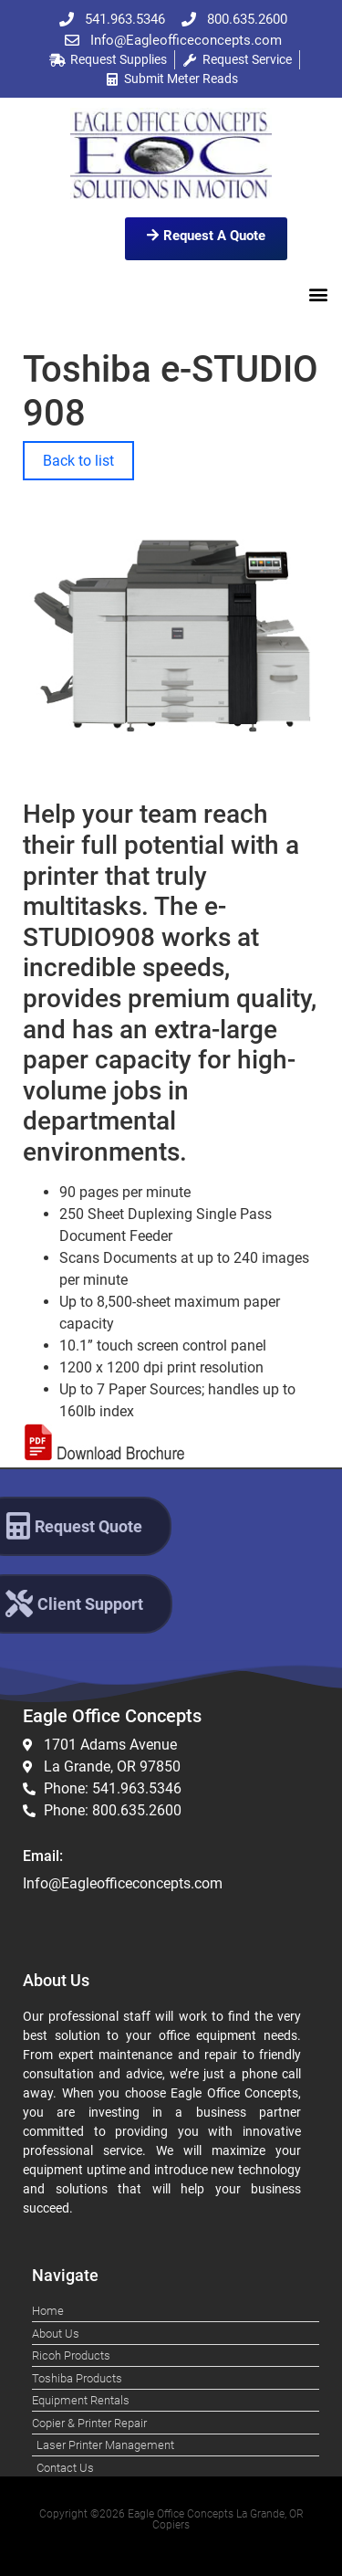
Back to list (78, 460)
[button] (318, 294)
